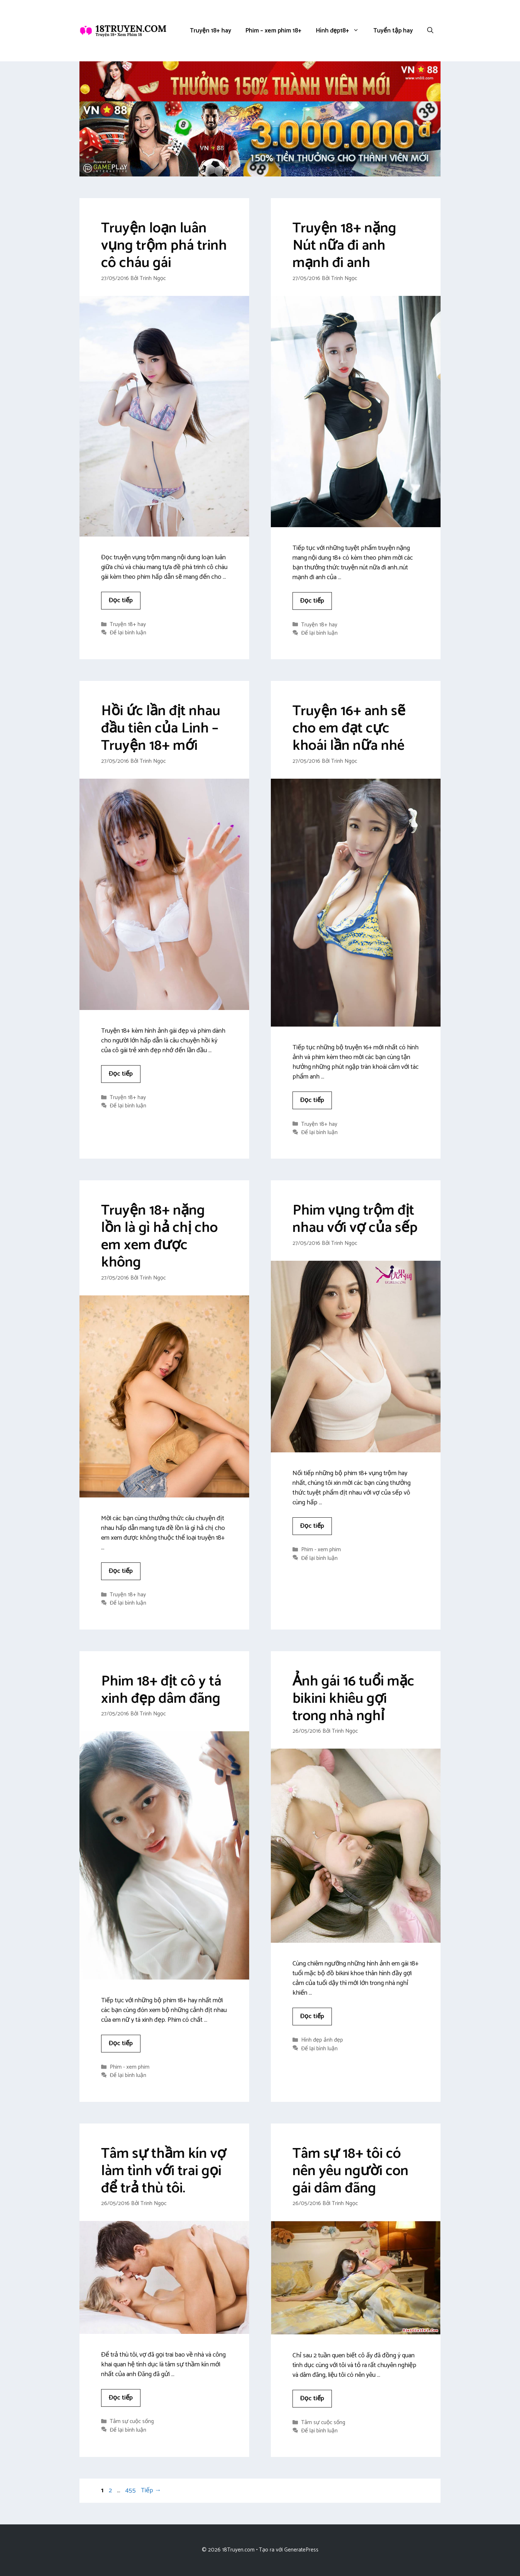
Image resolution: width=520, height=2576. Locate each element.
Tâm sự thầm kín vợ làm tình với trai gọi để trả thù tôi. (163, 2171)
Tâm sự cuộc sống (132, 2421)
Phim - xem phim (321, 1549)
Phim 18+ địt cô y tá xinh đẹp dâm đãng (161, 1690)
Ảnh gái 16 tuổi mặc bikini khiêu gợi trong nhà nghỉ (353, 1699)
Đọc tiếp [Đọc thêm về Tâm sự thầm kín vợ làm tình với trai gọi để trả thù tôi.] (121, 2397)
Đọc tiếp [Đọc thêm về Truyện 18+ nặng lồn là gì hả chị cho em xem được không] (121, 1571)
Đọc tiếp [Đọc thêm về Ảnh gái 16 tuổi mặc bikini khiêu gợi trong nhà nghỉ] (312, 2016)
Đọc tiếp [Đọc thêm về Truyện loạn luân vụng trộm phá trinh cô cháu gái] (121, 600)
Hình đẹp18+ (341, 31)
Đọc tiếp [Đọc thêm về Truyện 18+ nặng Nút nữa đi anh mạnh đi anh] (312, 600)
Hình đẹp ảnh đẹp (322, 2040)
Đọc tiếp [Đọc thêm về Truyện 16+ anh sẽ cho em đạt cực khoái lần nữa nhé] (312, 1100)
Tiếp (151, 2490)
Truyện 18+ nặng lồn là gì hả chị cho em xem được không (159, 1236)
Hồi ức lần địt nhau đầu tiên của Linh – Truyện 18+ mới (160, 728)
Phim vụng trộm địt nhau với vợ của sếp (354, 1219)
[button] (430, 31)
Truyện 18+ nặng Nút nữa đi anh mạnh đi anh (344, 246)
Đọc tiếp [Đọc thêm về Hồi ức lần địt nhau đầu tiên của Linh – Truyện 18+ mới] (121, 1073)
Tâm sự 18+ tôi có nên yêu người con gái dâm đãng (350, 2171)
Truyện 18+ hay (210, 31)
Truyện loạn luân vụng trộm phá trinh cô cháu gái (164, 246)
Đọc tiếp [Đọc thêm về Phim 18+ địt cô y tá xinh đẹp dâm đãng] (121, 2043)
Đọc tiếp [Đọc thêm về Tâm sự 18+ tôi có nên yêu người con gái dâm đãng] (312, 2398)
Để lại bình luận (128, 633)
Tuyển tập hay (393, 31)
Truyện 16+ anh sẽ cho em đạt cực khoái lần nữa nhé (349, 728)
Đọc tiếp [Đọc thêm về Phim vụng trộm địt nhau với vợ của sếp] (312, 1526)
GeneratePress (301, 2549)
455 (131, 2490)
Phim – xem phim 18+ (274, 31)
